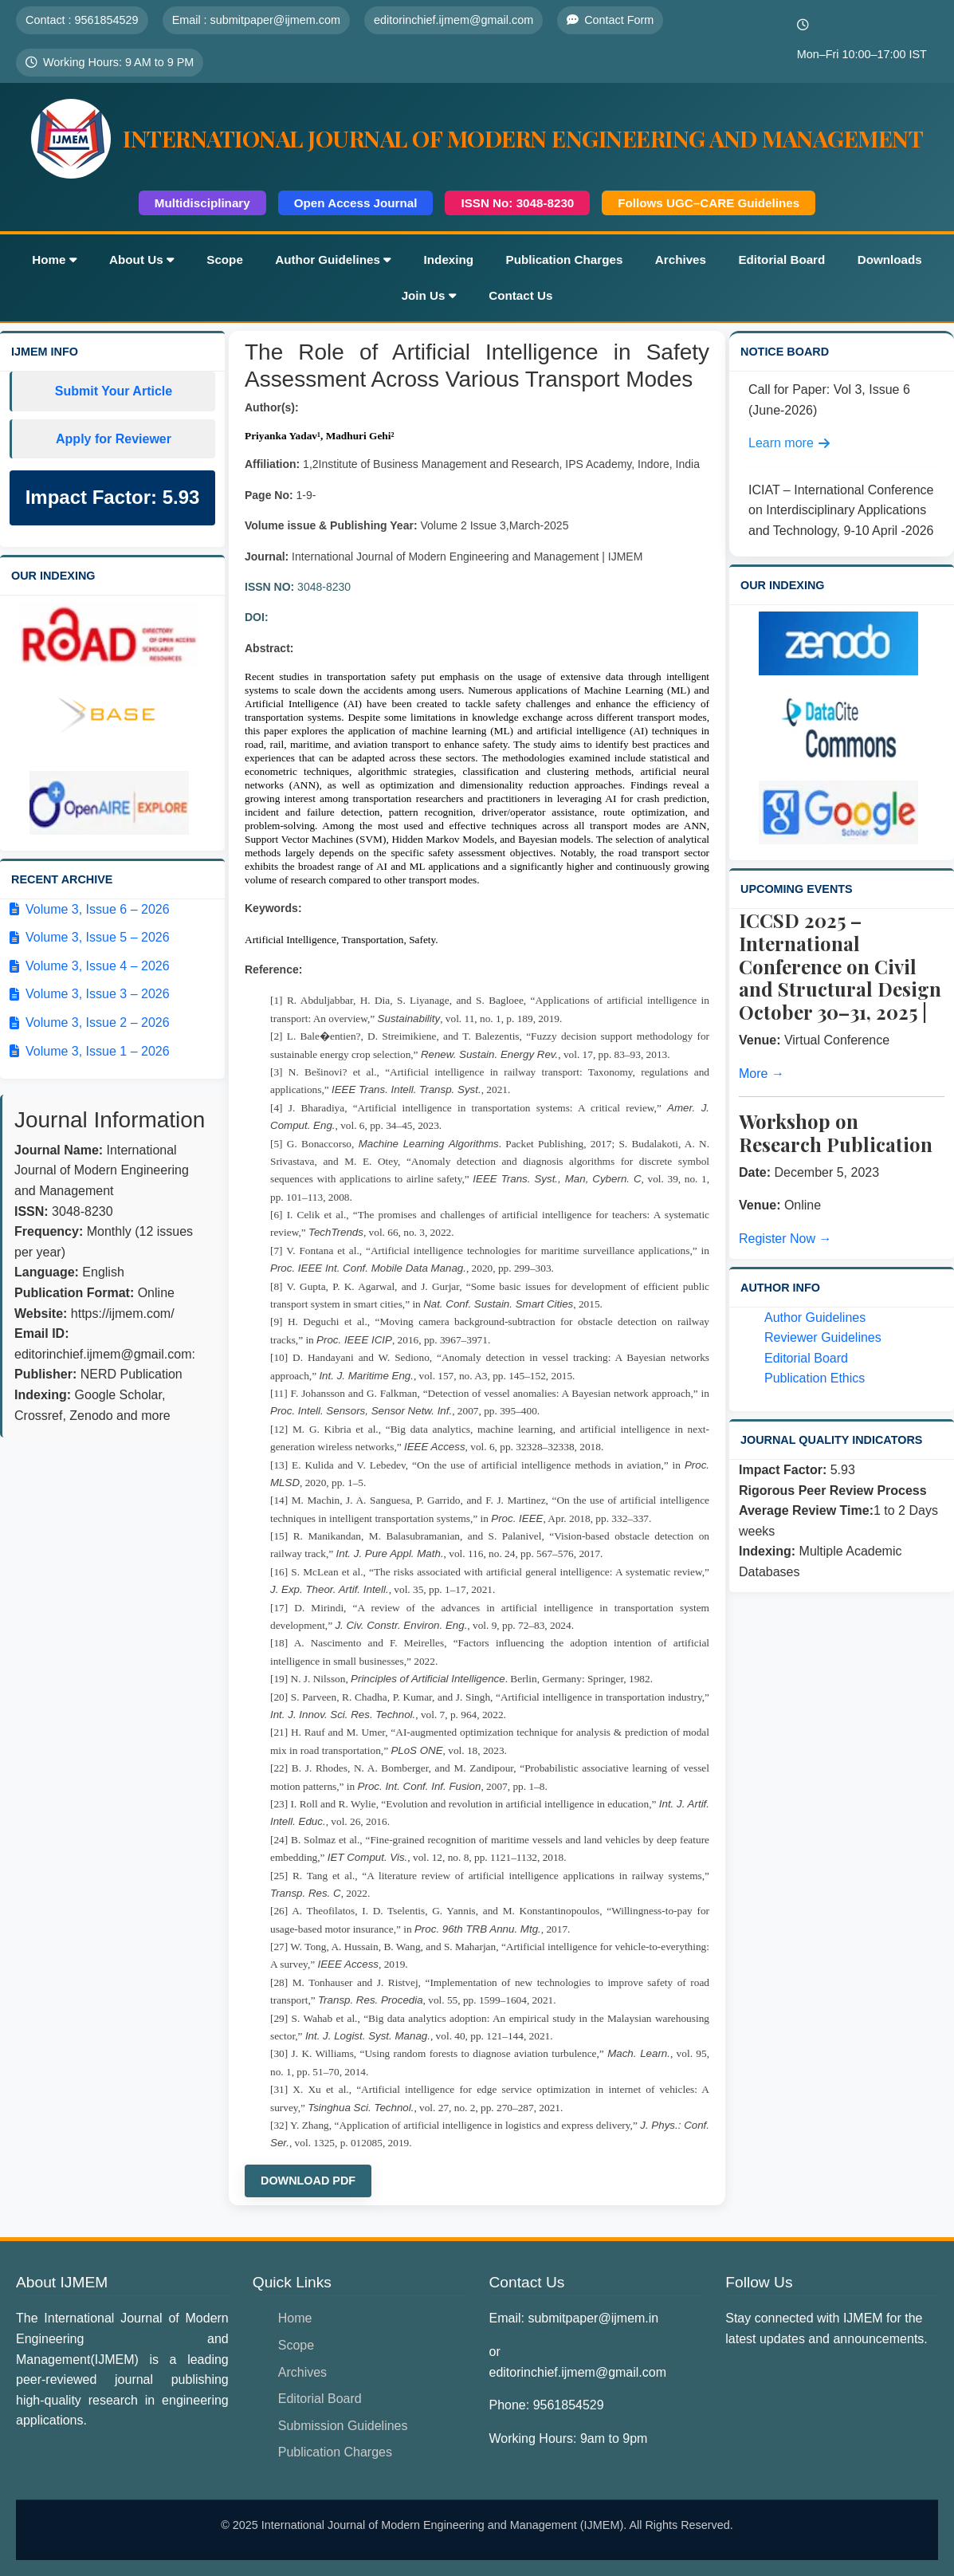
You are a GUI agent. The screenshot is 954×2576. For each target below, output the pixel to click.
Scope (224, 259)
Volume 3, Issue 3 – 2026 (90, 994)
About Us (142, 259)
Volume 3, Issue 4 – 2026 (90, 966)
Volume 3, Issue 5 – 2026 (90, 937)
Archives (680, 259)
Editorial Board (781, 259)
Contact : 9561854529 (82, 20)
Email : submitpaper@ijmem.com (256, 20)
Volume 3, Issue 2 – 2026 (90, 1022)
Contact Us (520, 295)
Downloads (890, 259)
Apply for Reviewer (113, 439)
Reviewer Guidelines (822, 1337)
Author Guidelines (333, 259)
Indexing (448, 259)
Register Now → (785, 1238)
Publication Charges (564, 259)
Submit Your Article (113, 391)
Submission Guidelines (343, 2425)
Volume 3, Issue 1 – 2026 (90, 1051)
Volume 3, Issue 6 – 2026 (90, 909)
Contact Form (610, 20)
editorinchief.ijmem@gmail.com (453, 20)
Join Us (429, 295)
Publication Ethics (814, 1378)
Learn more (789, 443)
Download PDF (308, 2180)
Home (54, 259)
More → (761, 1073)
